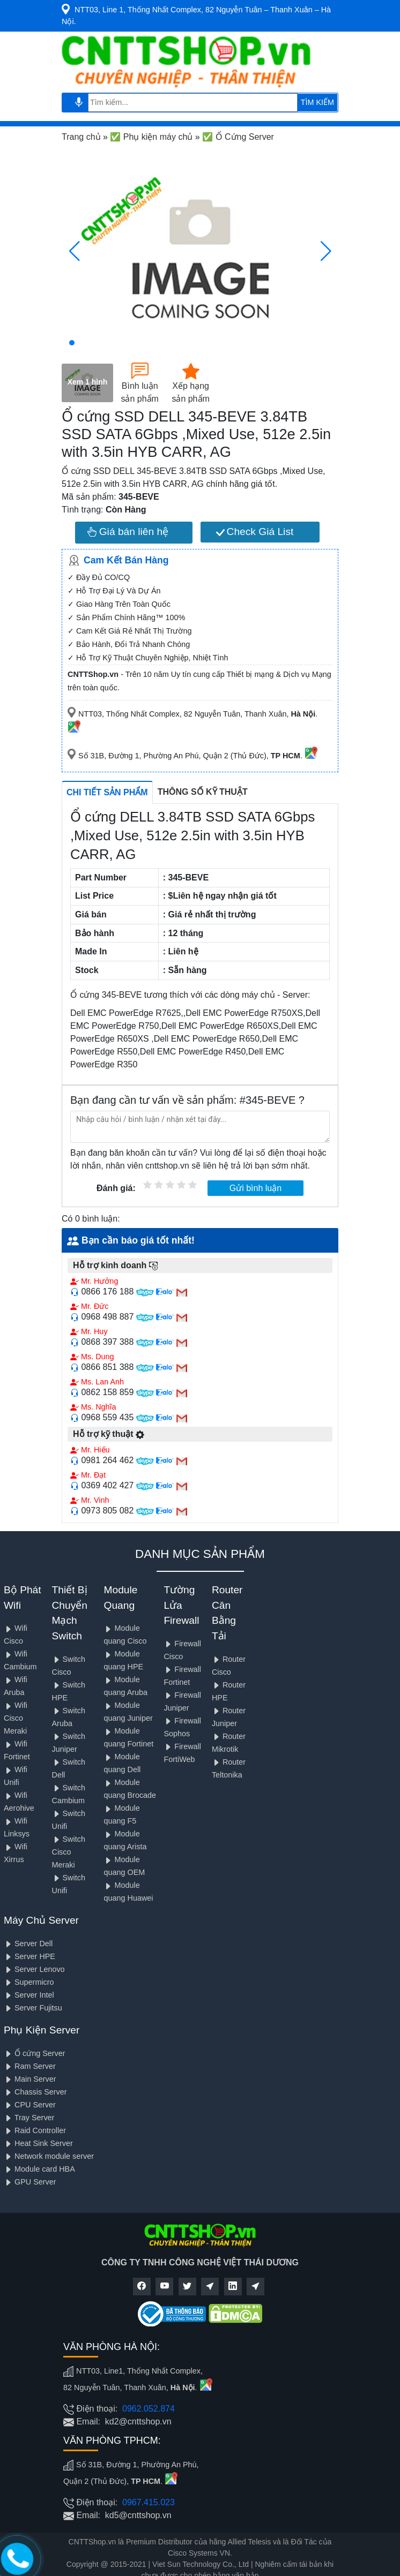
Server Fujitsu (33, 2007)
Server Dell (28, 1943)
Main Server (30, 2079)
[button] (72, 342)
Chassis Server (35, 2092)
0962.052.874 (148, 2408)
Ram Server (30, 2066)
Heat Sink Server (38, 2143)
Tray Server (29, 2117)
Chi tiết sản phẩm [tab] (107, 792)
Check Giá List (255, 531)
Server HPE (29, 1956)
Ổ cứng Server (34, 2053)
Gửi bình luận (255, 1188)
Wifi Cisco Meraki (15, 1718)
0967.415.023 (148, 2502)
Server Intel (29, 1995)
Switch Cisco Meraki (68, 1852)
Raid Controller (35, 2130)
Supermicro (29, 1982)
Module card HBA (39, 2169)
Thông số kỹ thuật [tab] (203, 791)
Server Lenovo (34, 1969)
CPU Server (30, 2104)
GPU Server (30, 2182)
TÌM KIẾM (317, 102)
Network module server (49, 2156)
